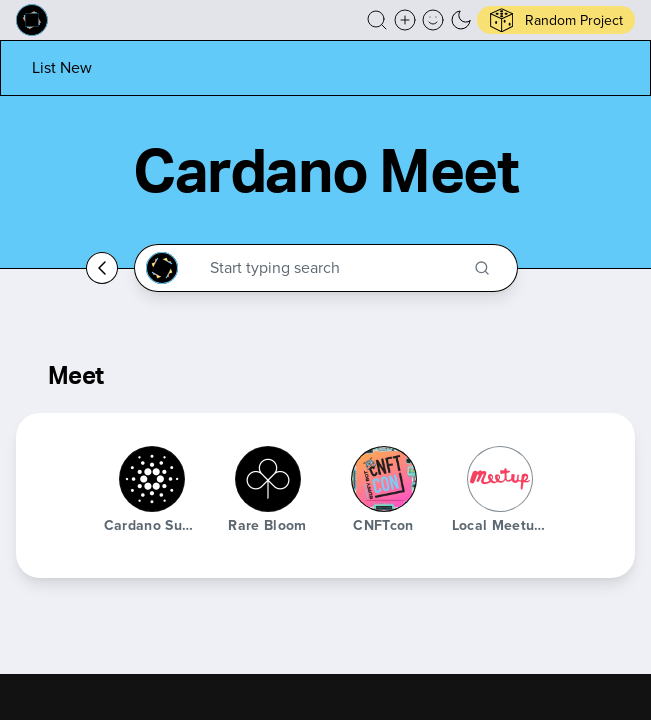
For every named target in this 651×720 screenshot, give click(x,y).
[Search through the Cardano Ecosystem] (335, 268)
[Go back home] (102, 268)
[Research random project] (556, 20)
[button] (377, 20)
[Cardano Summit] (152, 479)
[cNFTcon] (384, 479)
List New (62, 67)
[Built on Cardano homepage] (32, 20)
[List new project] (62, 67)
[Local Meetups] (500, 479)
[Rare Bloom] (268, 479)
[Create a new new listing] (405, 20)
